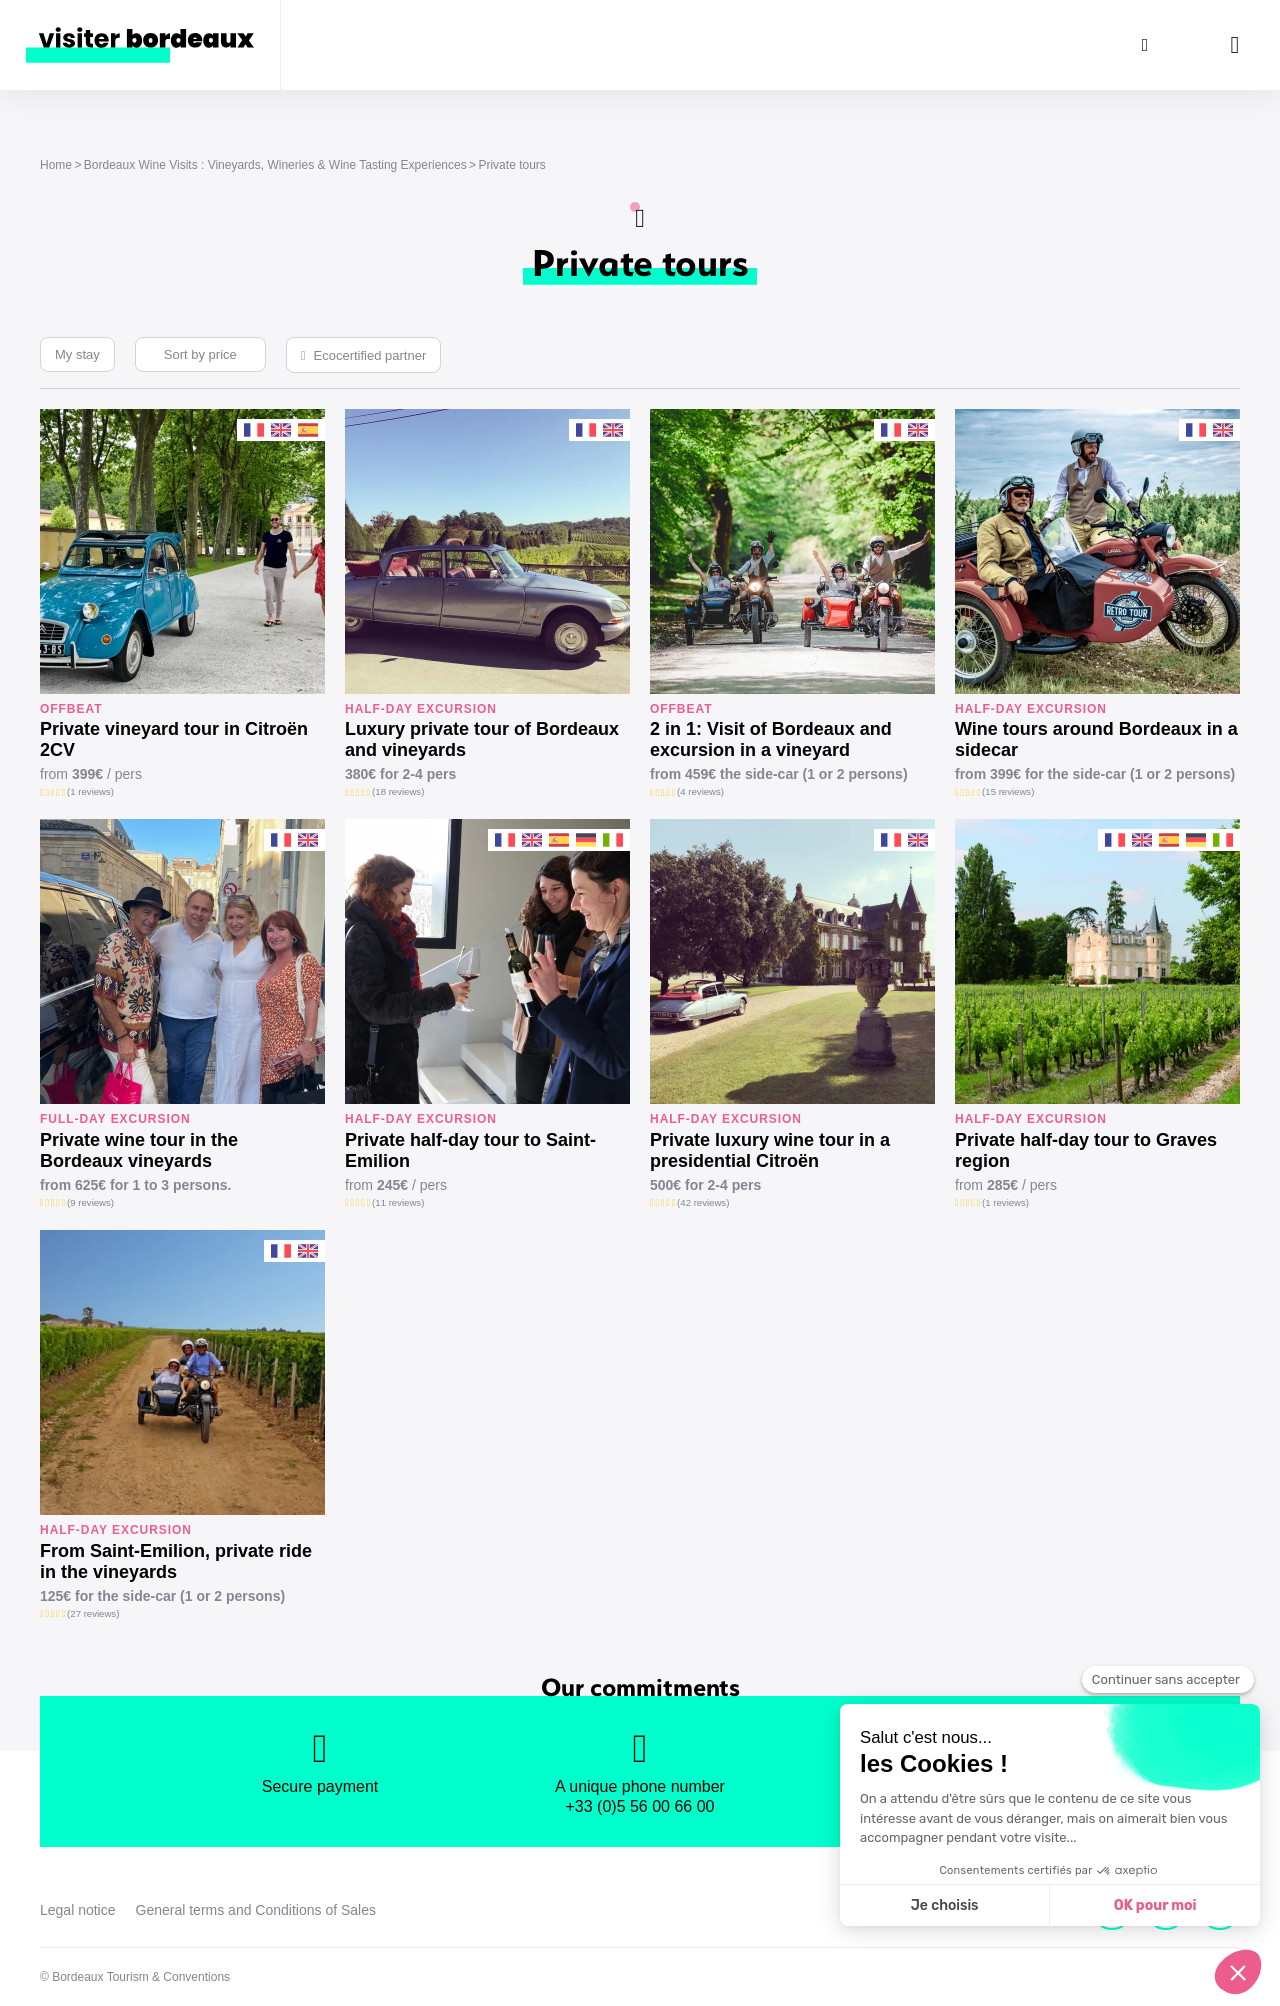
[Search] (1145, 45)
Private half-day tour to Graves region (1086, 1150)
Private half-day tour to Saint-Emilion (470, 1150)
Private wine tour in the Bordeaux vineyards (139, 1150)
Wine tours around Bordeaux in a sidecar (1096, 739)
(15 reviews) (1008, 791)
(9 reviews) (90, 1202)
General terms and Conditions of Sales (256, 1910)
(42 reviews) (703, 1202)
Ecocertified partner (370, 355)
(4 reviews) (700, 791)
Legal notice (78, 1910)
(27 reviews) (93, 1613)
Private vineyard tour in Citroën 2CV (174, 739)
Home (56, 165)
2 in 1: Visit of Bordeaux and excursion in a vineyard (771, 739)
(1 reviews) (90, 791)
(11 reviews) (398, 1202)
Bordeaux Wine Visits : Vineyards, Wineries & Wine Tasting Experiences (275, 165)
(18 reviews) (398, 791)
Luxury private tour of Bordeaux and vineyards (482, 739)
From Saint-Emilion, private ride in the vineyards (176, 1561)
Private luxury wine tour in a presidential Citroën (770, 1150)
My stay (77, 354)
